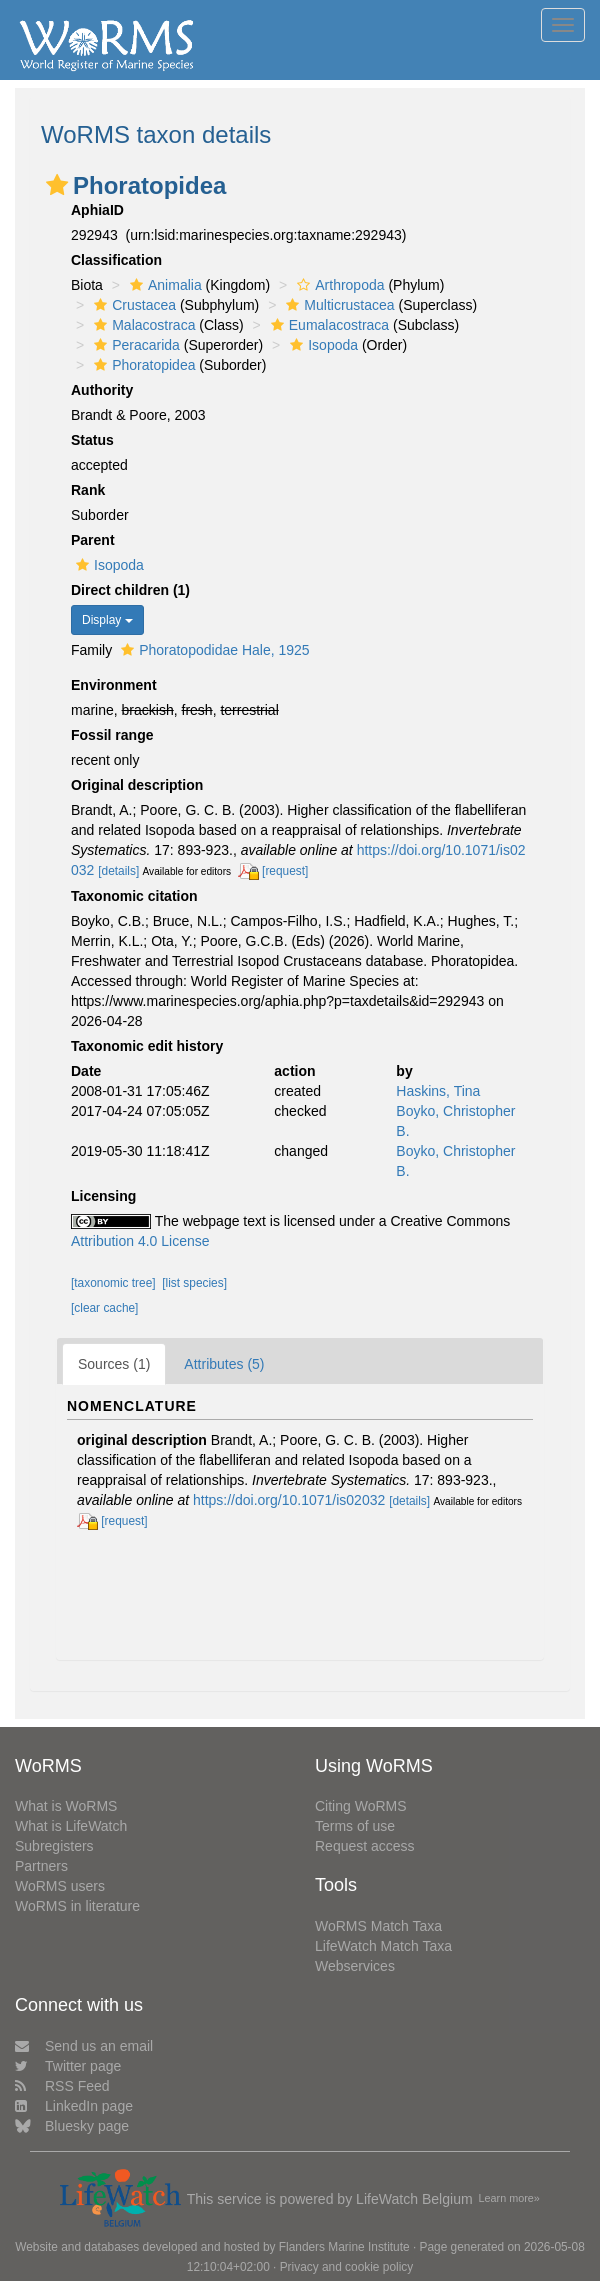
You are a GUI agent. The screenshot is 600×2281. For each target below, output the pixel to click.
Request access (365, 1846)
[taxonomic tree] (113, 1283)
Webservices (355, 1966)
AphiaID (97, 210)
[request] (285, 871)
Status (92, 440)
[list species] (194, 1283)
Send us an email (84, 2046)
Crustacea (132, 305)
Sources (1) (114, 1364)
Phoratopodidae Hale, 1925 (212, 650)
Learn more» (509, 2198)
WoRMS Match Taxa (378, 1926)
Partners (41, 1866)
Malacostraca (142, 325)
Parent (93, 540)
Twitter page (68, 2066)
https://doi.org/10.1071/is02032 (289, 1500)
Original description (137, 785)
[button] (57, 185)
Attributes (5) (224, 1364)
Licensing (103, 1196)
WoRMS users (60, 1886)
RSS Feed (62, 2086)
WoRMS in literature (77, 1906)
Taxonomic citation (134, 896)
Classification (116, 260)
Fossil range (112, 735)
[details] (118, 871)
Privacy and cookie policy (347, 2267)
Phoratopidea (142, 365)
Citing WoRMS (361, 1806)
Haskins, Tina (438, 1091)
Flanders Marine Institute (344, 2247)
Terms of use (355, 1826)
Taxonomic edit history (147, 1046)
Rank (88, 490)
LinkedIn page (74, 2106)
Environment (114, 685)
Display (107, 620)
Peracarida (134, 345)
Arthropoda (338, 285)
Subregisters (54, 1846)
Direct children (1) (130, 590)
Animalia (163, 285)
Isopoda (321, 345)
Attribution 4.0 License (140, 1241)
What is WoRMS (66, 1806)
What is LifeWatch (71, 1826)
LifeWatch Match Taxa (383, 1946)
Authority (102, 390)
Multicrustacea (337, 305)
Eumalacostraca (327, 325)
